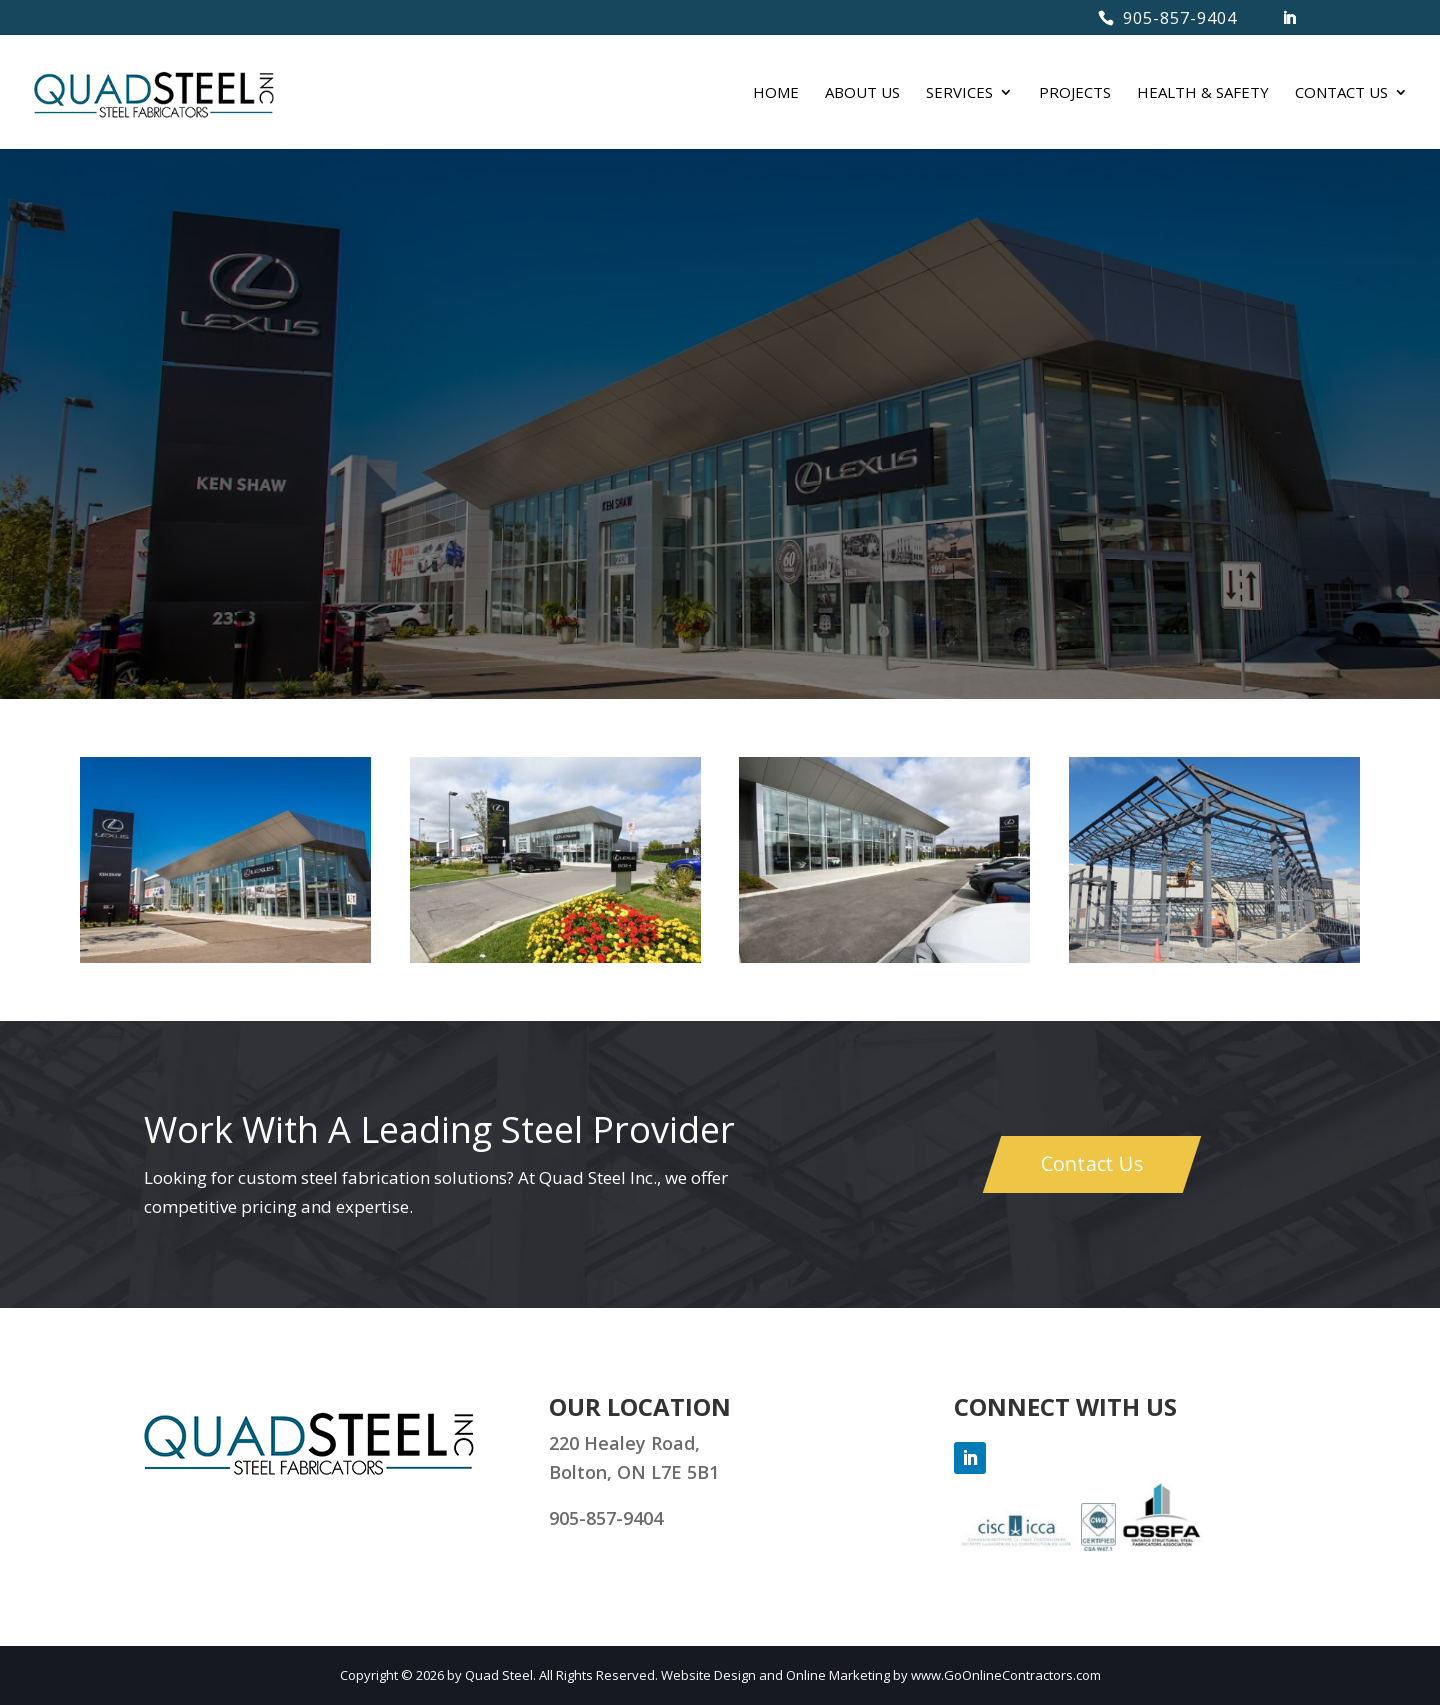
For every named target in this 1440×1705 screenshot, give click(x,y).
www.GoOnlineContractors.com (1006, 1675)
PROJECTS (1075, 93)
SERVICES (959, 93)
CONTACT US (1341, 93)
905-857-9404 (1180, 18)
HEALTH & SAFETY (1203, 93)
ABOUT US (862, 93)
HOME (776, 93)
